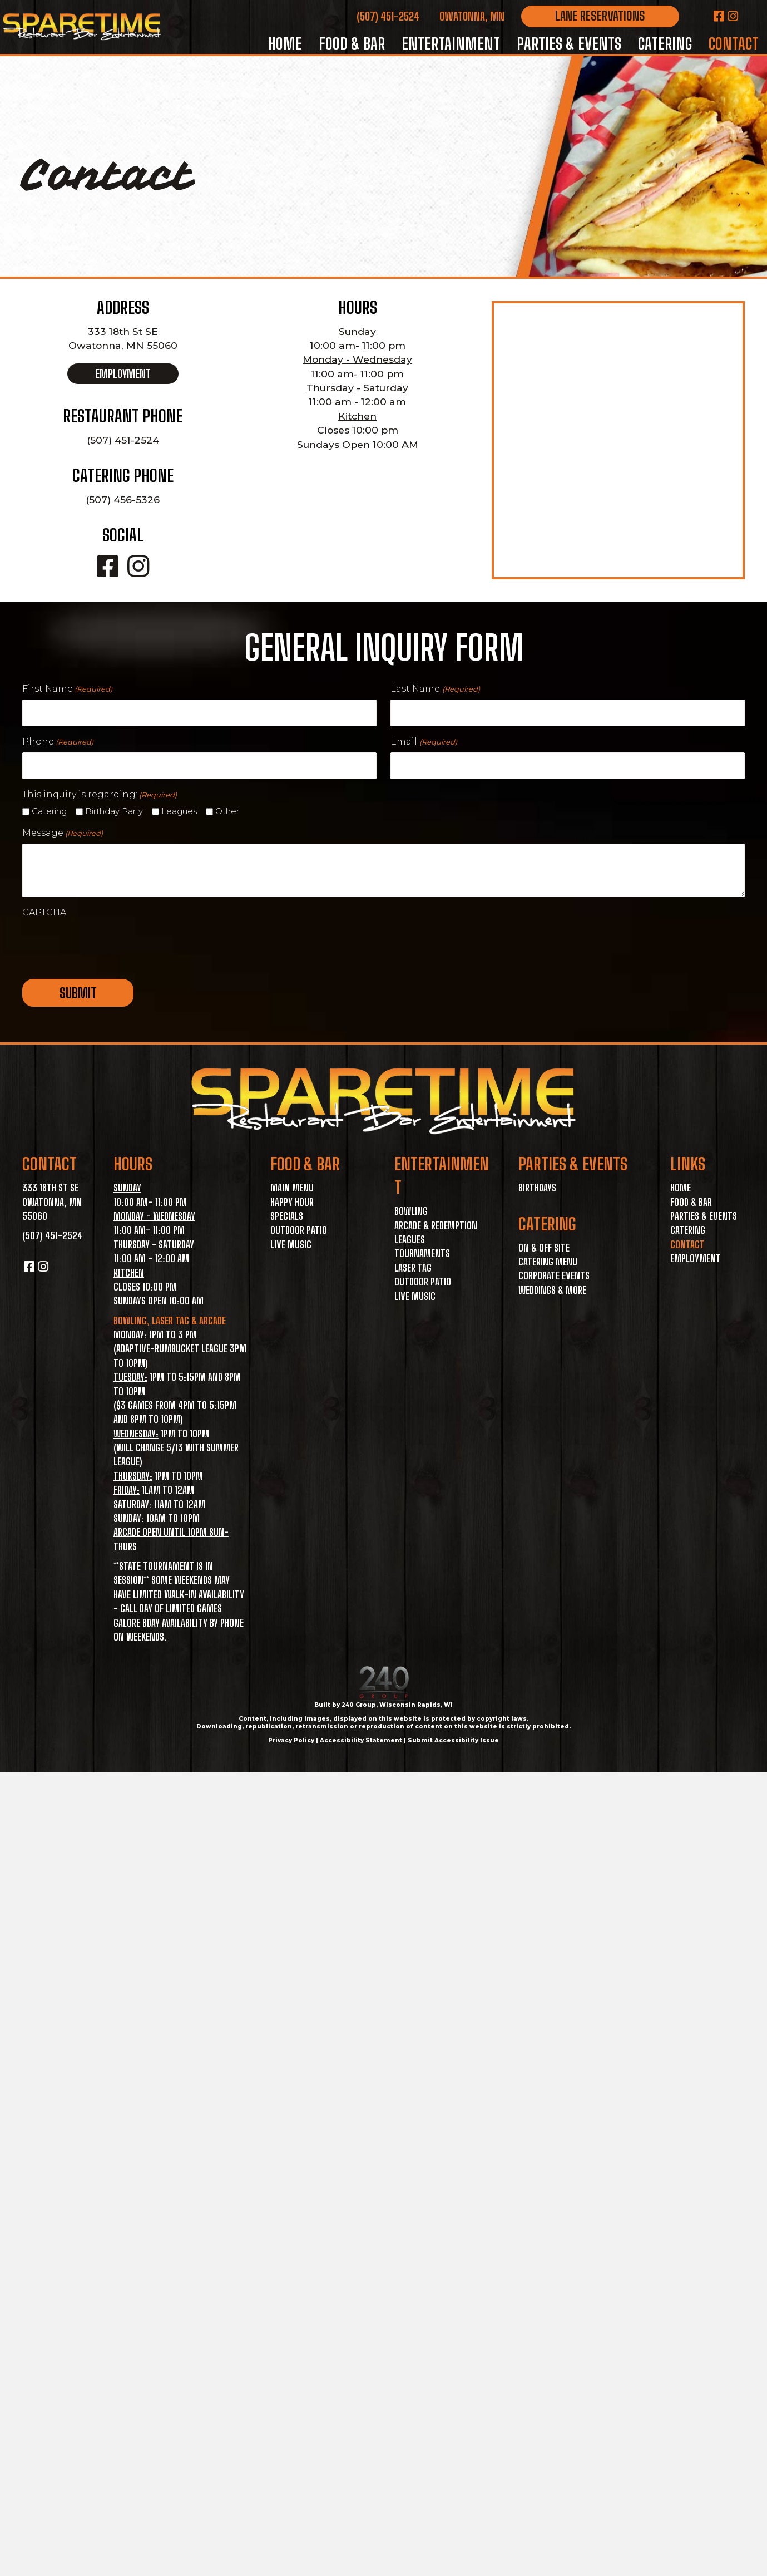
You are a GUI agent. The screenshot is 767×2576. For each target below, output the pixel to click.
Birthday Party (114, 811)
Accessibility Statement (361, 1740)
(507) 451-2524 (388, 16)
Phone (57, 741)
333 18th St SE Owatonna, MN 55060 (52, 1202)
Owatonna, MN (471, 16)
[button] (600, 16)
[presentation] (106, 945)
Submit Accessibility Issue (453, 1740)
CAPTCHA (44, 912)
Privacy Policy (291, 1740)
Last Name (434, 689)
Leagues (179, 811)
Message (62, 833)
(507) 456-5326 (123, 499)
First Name (67, 689)
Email (423, 741)
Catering (49, 811)
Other (227, 811)
